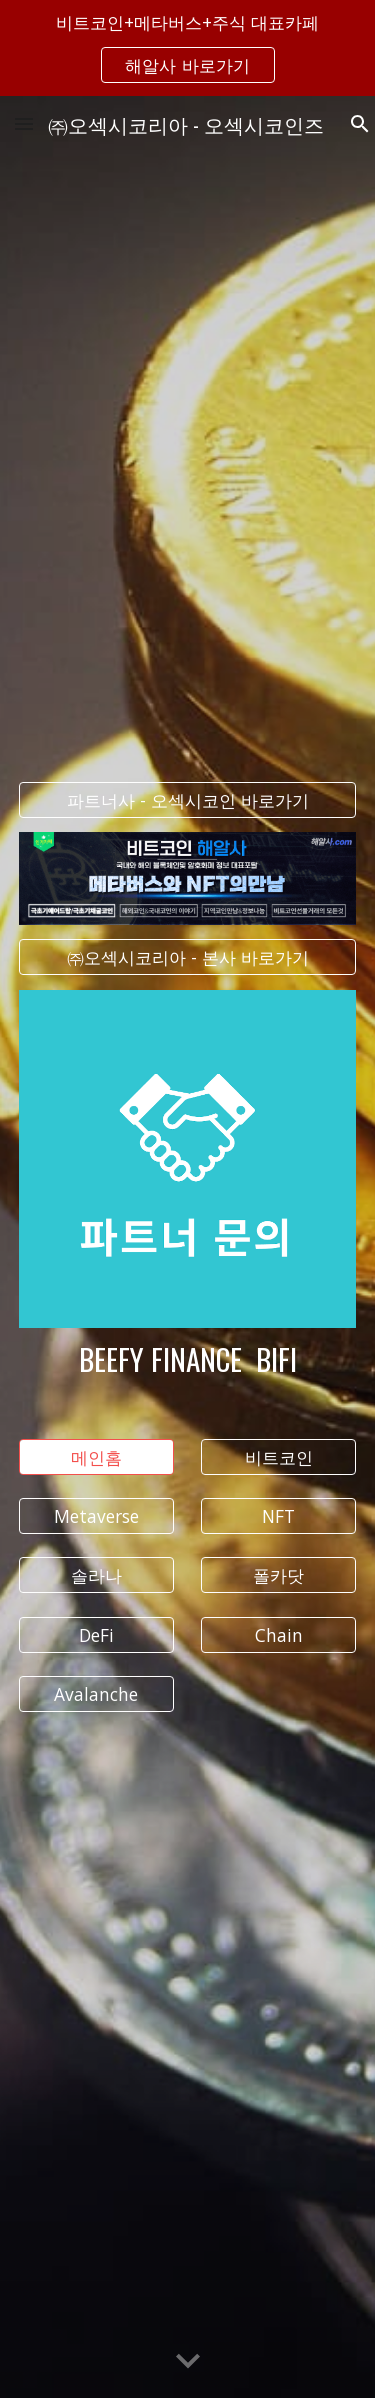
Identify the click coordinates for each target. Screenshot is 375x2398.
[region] (187, 48)
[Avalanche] (96, 1694)
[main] (188, 1359)
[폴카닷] (278, 1575)
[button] (24, 123)
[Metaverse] (96, 1516)
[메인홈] (96, 1457)
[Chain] (278, 1634)
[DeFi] (96, 1634)
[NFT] (278, 1516)
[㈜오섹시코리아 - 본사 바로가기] (188, 957)
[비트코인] (278, 1457)
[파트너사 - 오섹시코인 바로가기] (188, 800)
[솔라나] (96, 1575)
